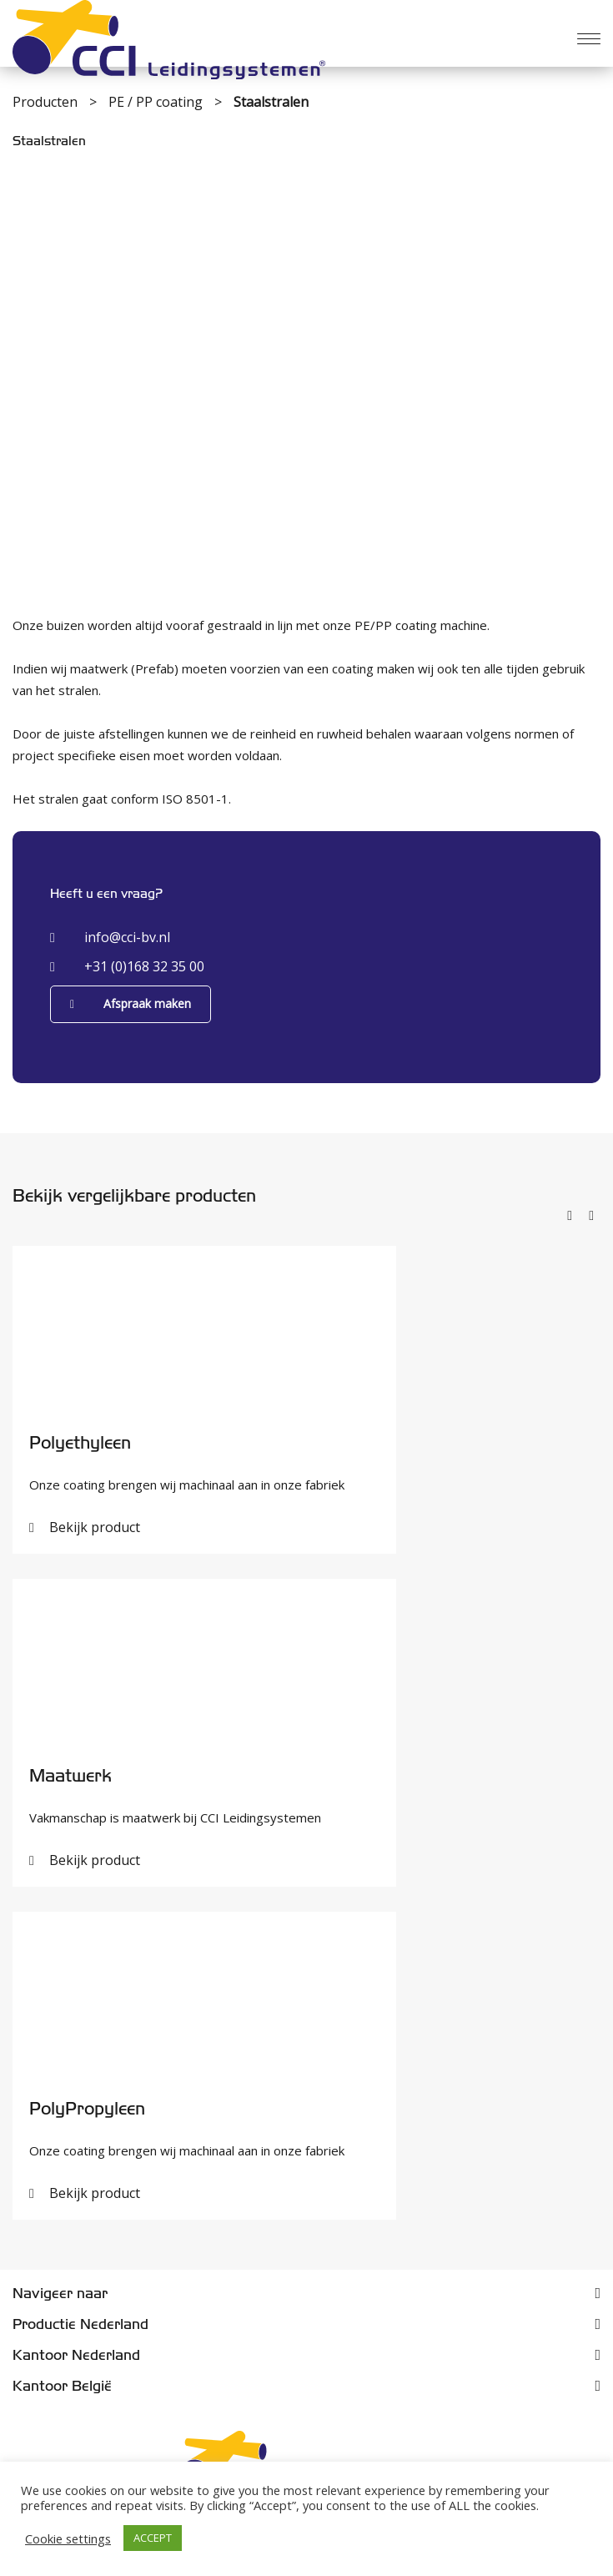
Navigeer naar (60, 2293)
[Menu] (588, 39)
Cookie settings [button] (68, 2538)
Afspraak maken (130, 1003)
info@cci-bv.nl (110, 937)
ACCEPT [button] (152, 2537)
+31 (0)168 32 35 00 (127, 966)
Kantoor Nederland (76, 2355)
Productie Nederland (80, 2324)
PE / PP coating (157, 102)
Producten (47, 102)
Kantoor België (62, 2386)
